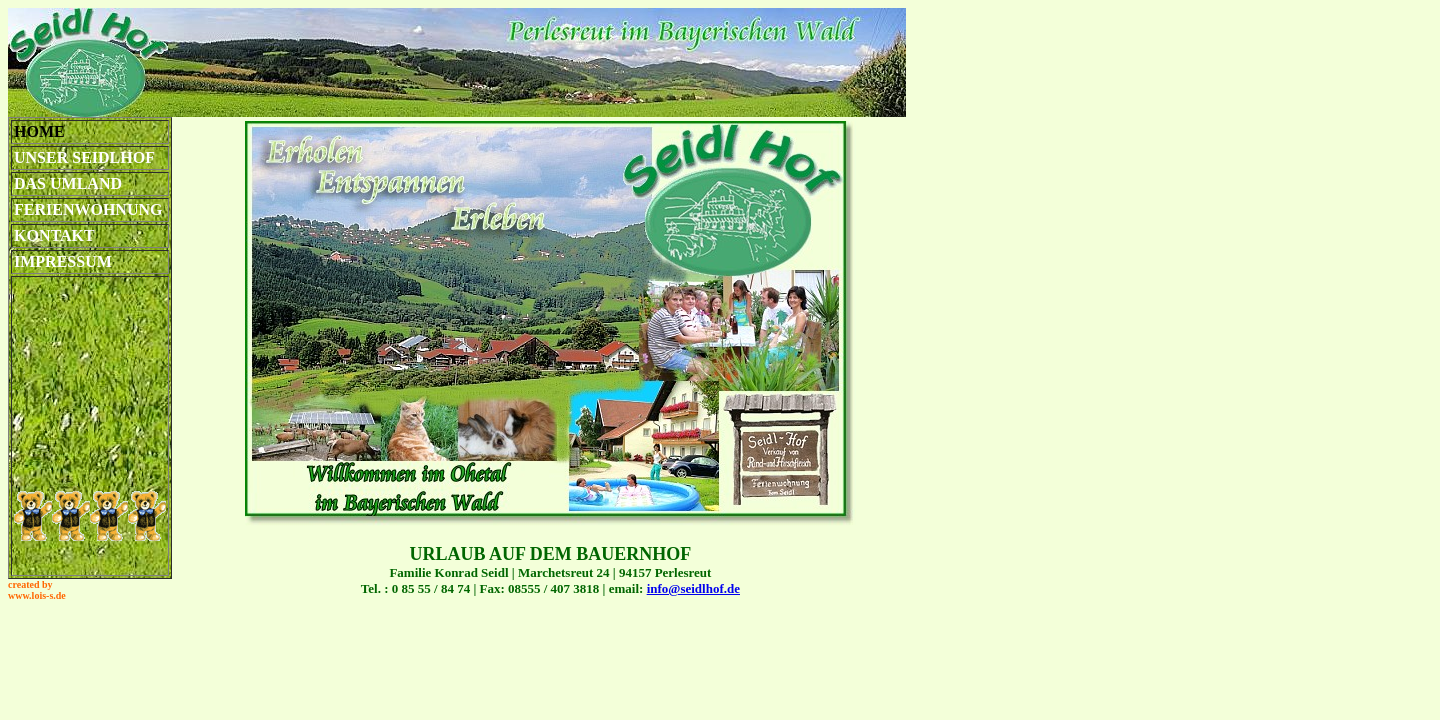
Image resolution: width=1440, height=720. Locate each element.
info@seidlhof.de (693, 588)
